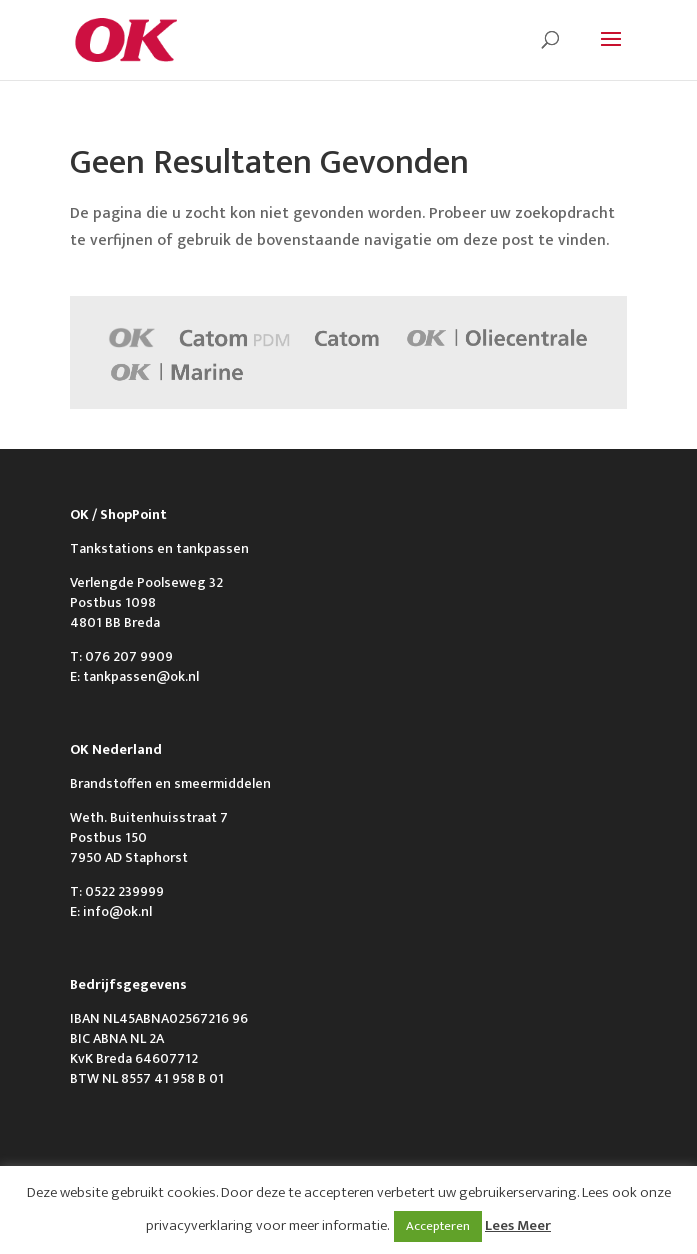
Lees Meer (518, 1225)
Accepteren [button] (438, 1226)
